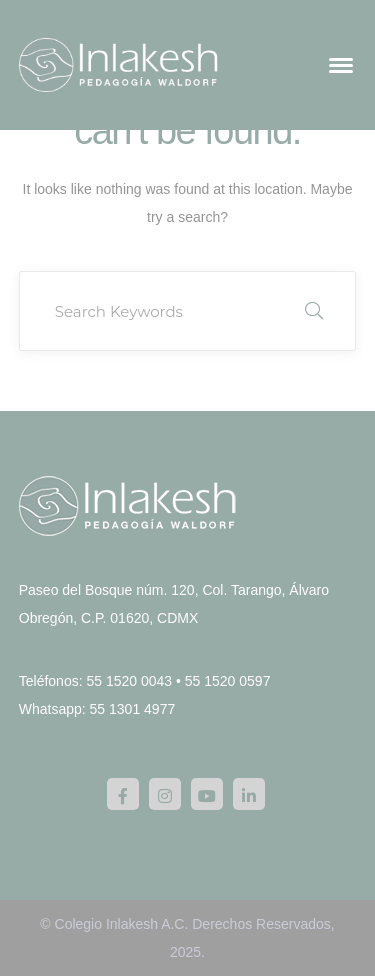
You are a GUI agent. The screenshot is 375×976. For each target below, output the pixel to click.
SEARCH (314, 311)
